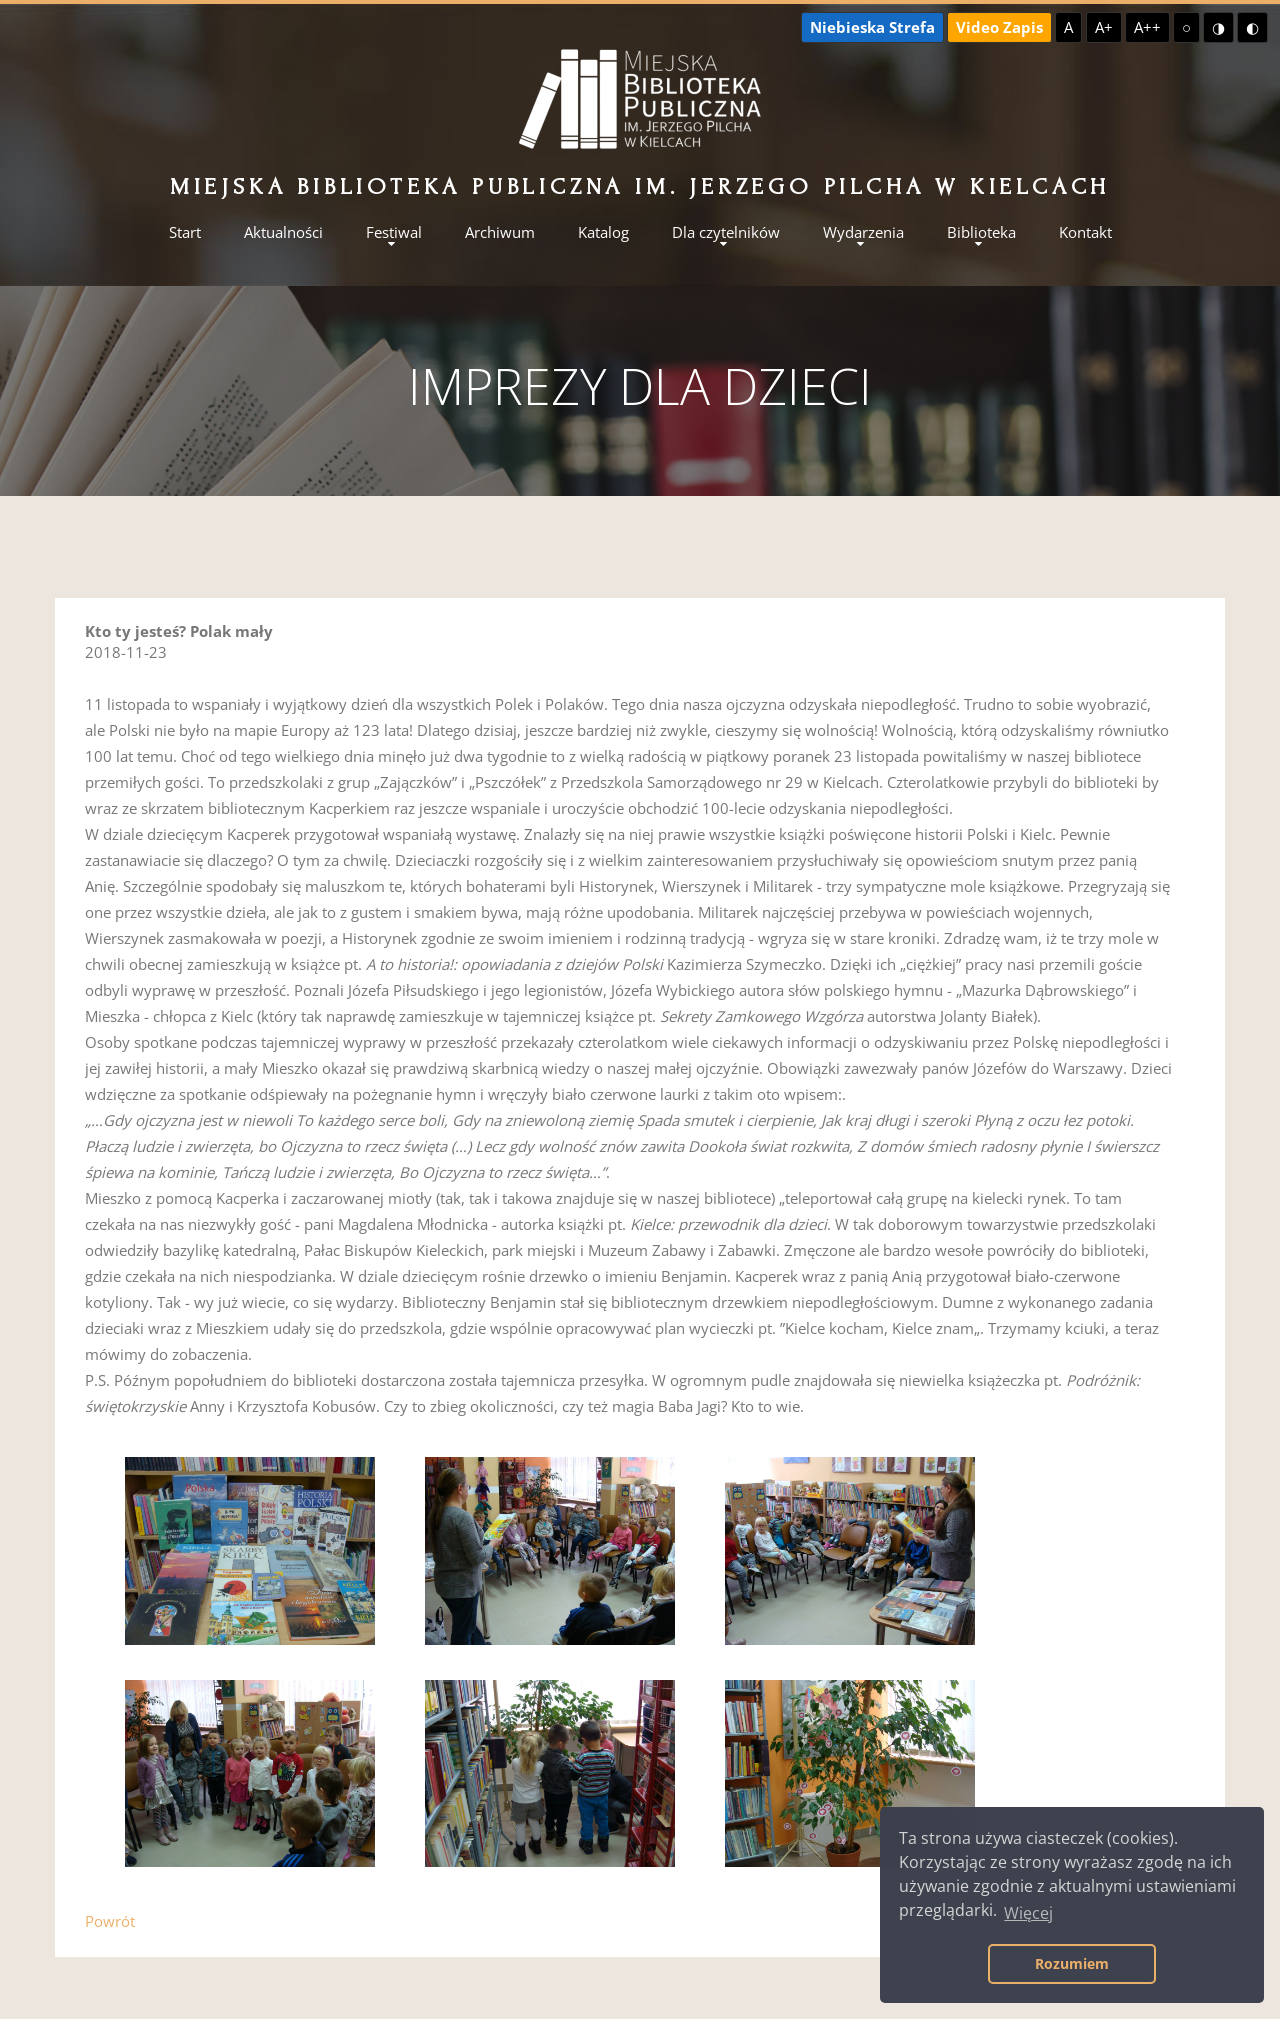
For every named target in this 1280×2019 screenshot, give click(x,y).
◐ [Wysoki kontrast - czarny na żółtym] (1252, 27)
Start (185, 232)
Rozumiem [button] (1072, 1963)
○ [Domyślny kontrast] (1186, 27)
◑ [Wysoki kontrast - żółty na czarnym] (1218, 27)
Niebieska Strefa (872, 27)
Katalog (603, 232)
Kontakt (1085, 232)
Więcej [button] (1028, 1913)
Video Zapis (999, 27)
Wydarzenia (863, 232)
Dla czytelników (726, 232)
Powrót (110, 1921)
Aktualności (283, 232)
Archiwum (500, 232)
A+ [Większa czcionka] (1104, 27)
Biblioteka (981, 232)
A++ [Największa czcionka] (1147, 27)
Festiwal (394, 232)
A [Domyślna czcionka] (1068, 27)
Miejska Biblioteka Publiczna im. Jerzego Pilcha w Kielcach (640, 186)
